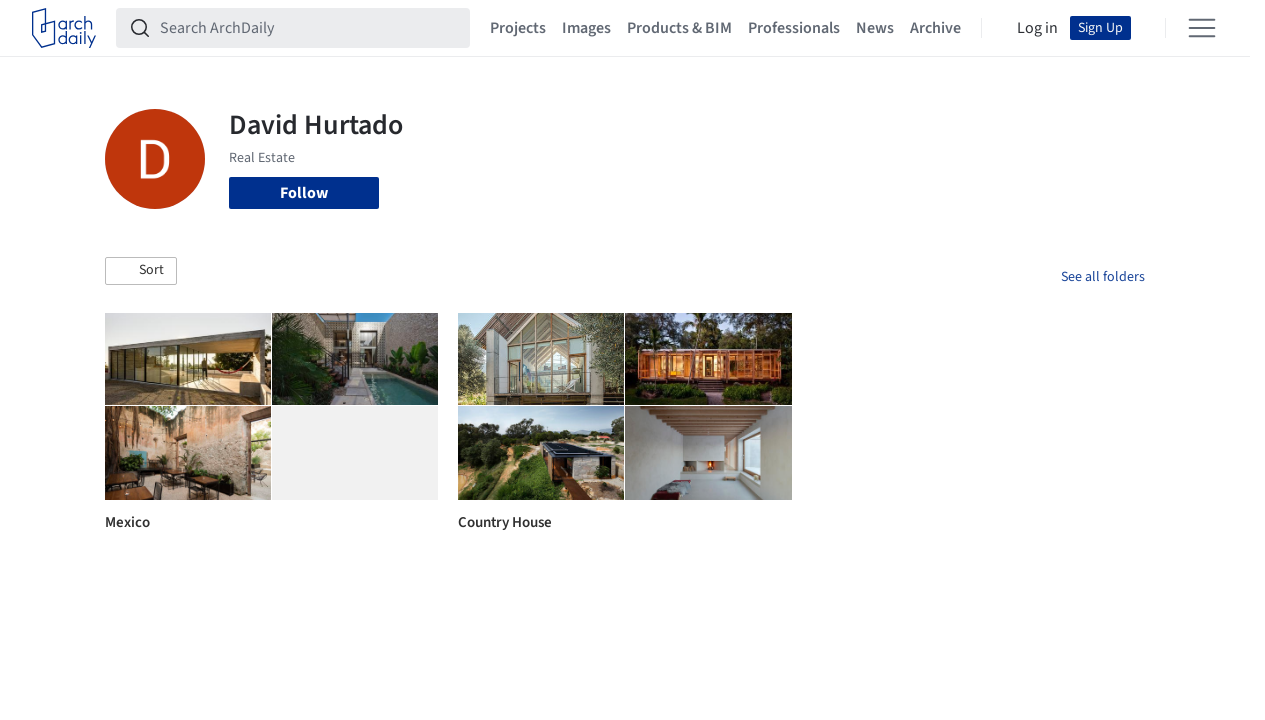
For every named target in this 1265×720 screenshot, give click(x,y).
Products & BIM (679, 28)
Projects (518, 28)
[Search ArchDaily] (309, 28)
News (875, 28)
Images (586, 28)
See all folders (1103, 277)
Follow (304, 193)
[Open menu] (1202, 28)
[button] (141, 271)
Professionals (794, 28)
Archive (935, 28)
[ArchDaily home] (64, 28)
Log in (1037, 28)
